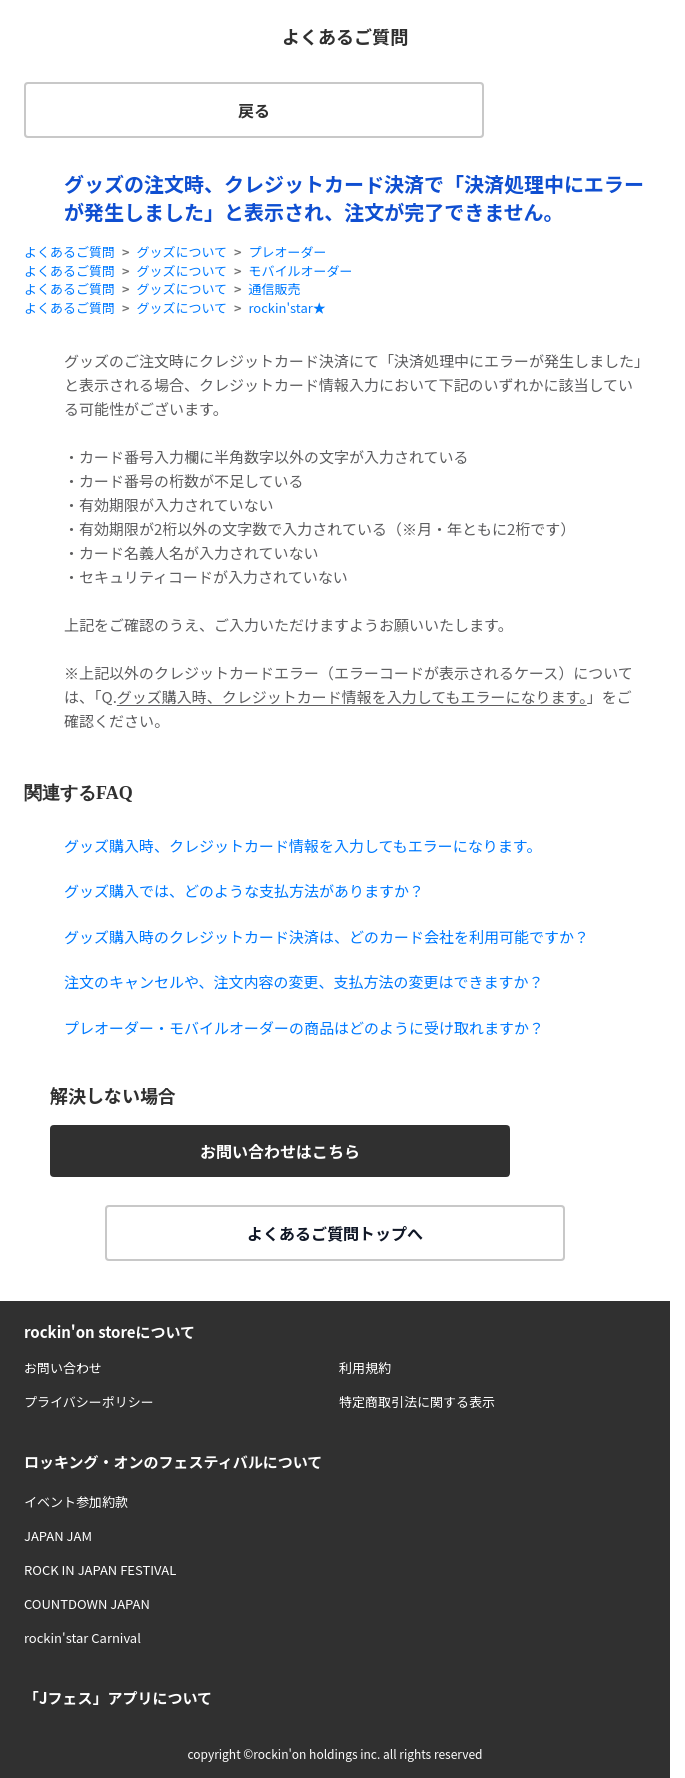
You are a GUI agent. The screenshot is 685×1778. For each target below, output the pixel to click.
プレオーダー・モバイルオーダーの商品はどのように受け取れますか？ (304, 1027)
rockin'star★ (286, 308)
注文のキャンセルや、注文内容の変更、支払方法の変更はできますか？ (304, 981)
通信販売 (274, 289)
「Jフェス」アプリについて (118, 1697)
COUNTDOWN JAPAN (87, 1603)
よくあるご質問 (69, 252)
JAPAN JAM (58, 1535)
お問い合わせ (63, 1367)
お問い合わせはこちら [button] (280, 1151)
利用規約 (365, 1367)
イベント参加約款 (76, 1501)
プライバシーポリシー (89, 1401)
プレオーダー (287, 252)
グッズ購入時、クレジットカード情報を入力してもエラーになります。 (352, 696)
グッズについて (181, 252)
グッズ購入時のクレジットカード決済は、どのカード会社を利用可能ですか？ (326, 936)
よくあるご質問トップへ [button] (335, 1233)
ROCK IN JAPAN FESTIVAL (100, 1569)
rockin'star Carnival (82, 1637)
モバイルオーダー (300, 271)
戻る (254, 110)
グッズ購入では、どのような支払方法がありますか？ (244, 890)
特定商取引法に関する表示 (417, 1401)
